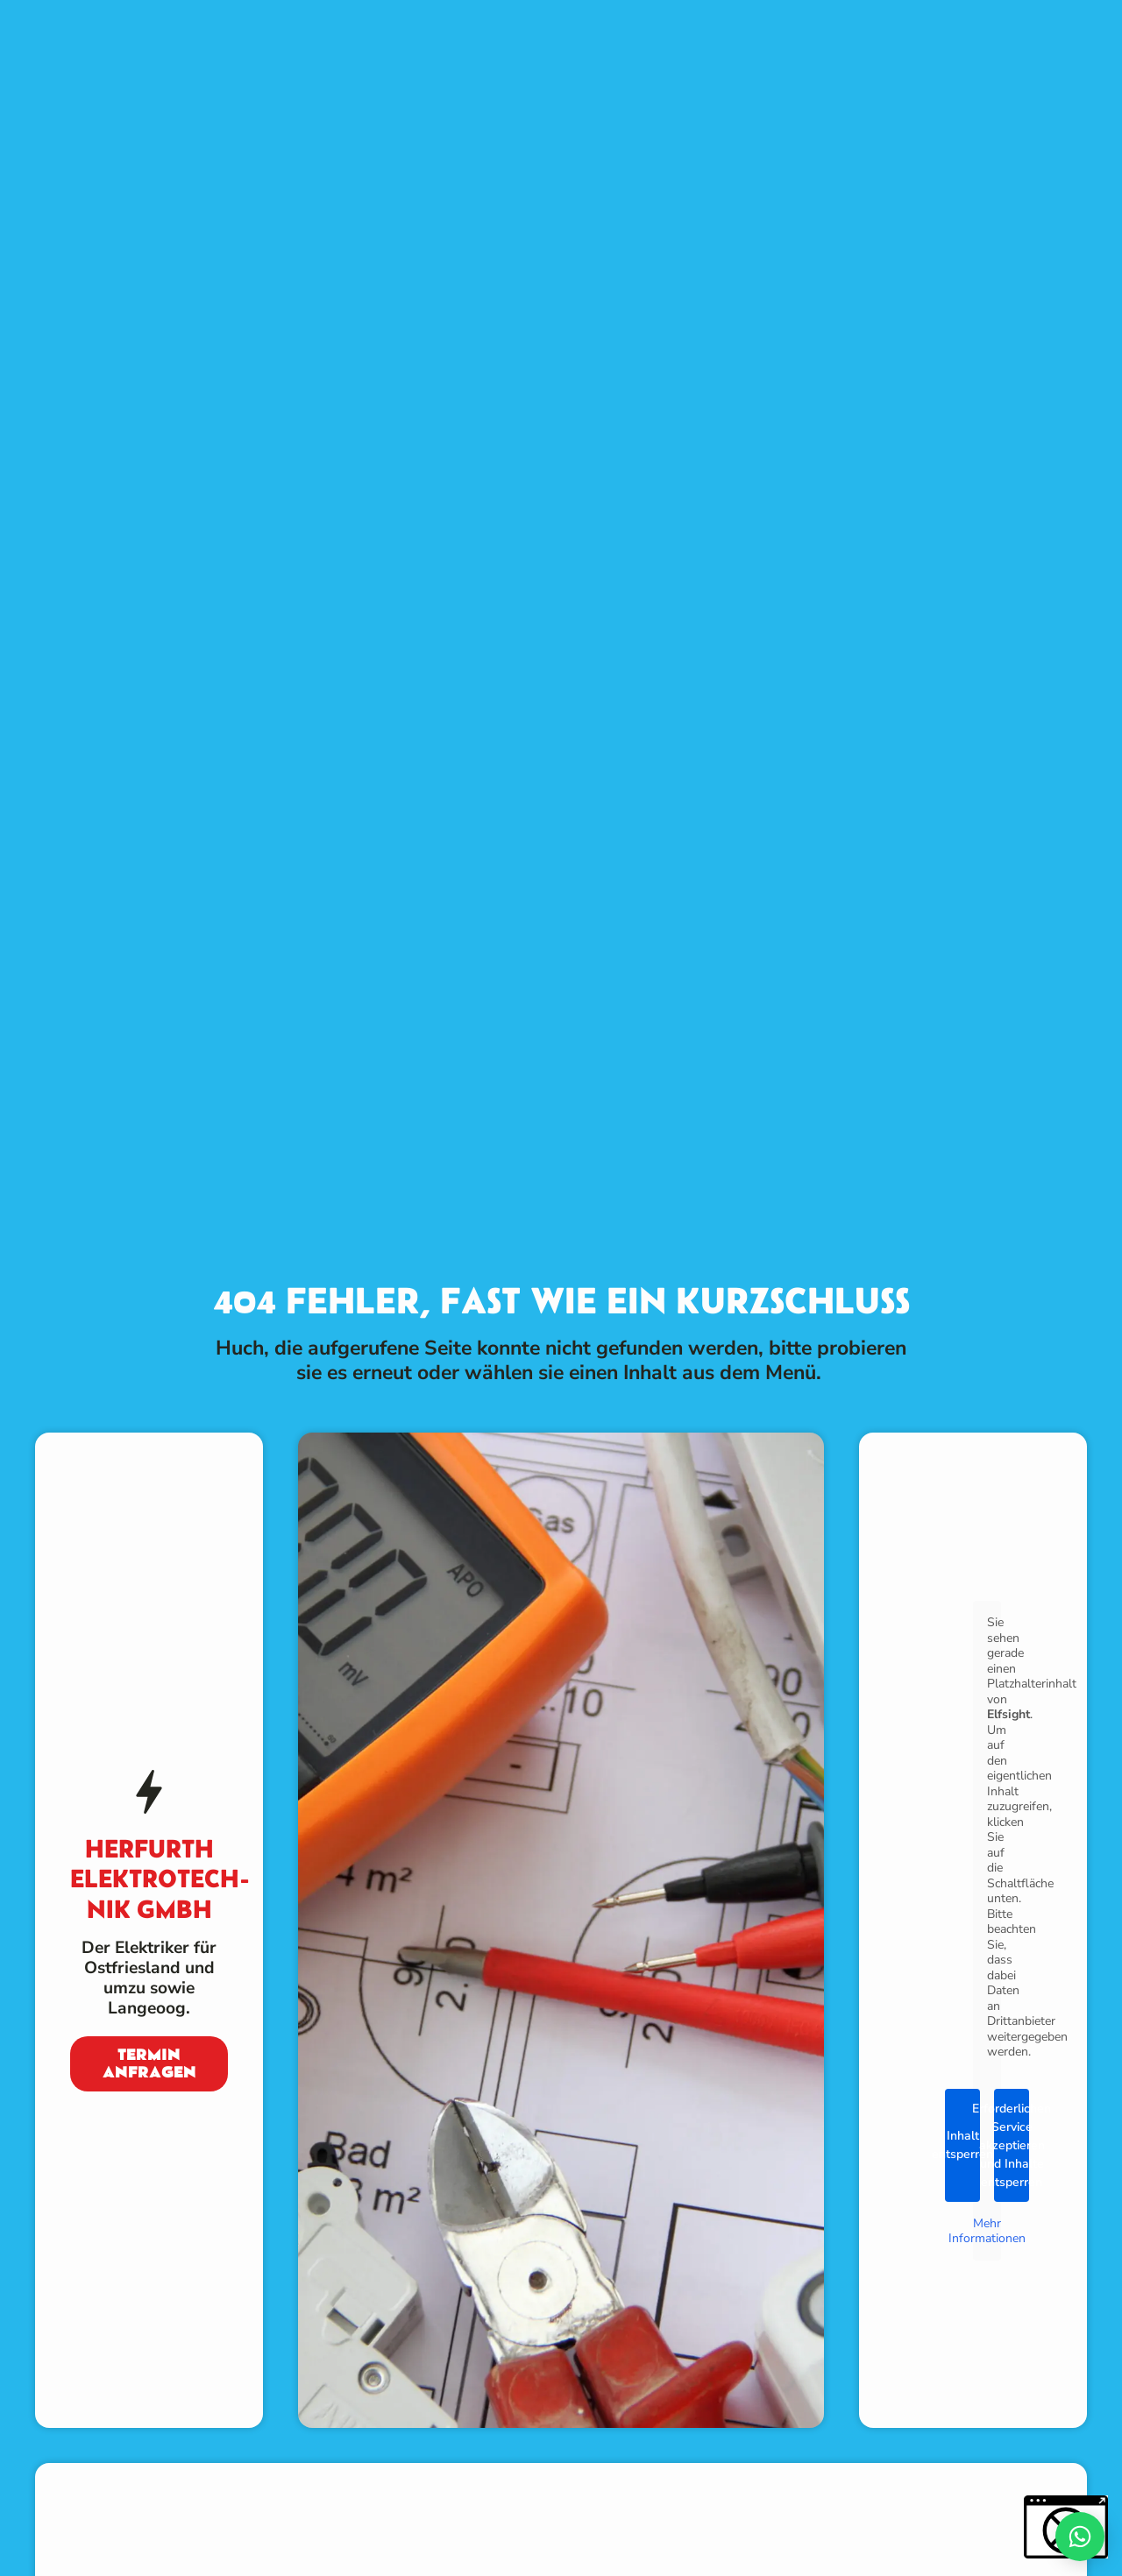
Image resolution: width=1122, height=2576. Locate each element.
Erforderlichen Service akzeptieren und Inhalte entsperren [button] (1011, 2144)
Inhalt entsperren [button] (962, 2144)
